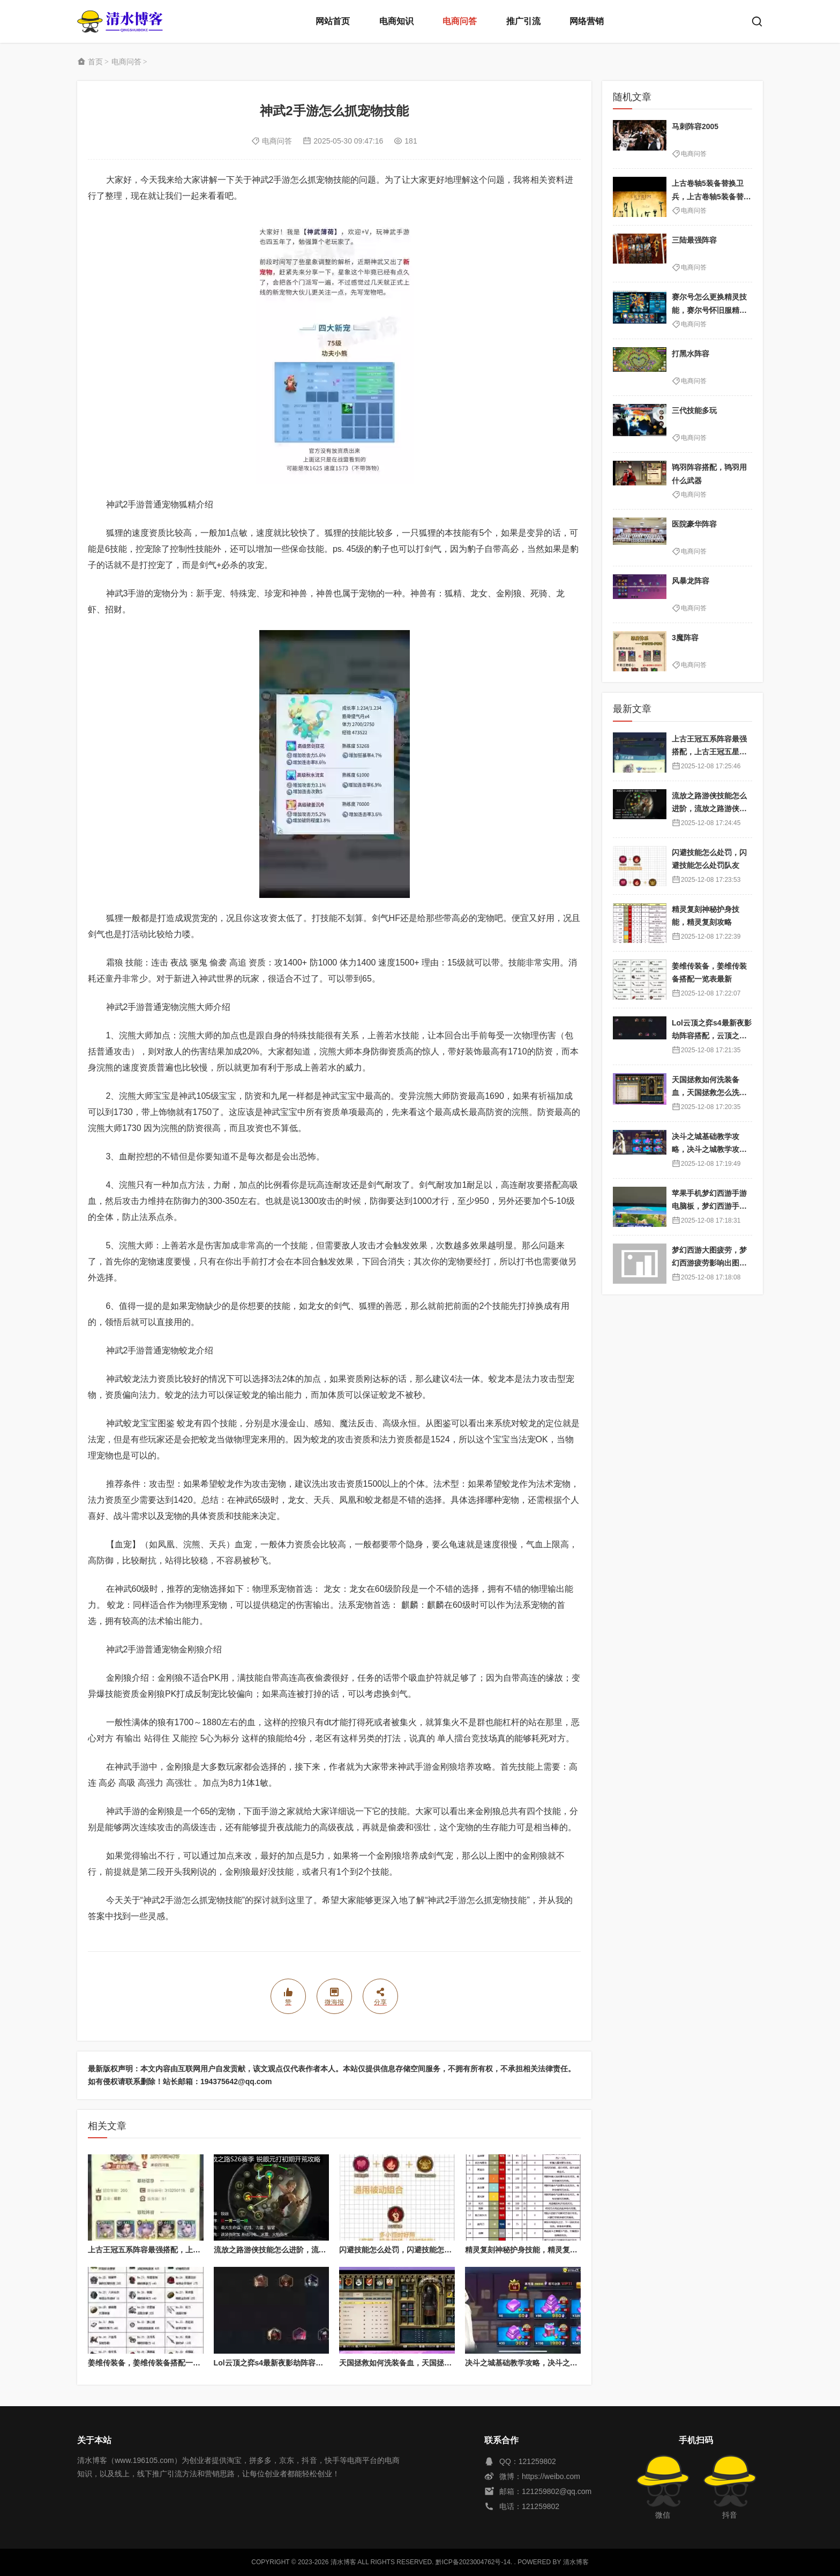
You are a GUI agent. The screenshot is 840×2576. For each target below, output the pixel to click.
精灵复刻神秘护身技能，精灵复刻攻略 (528, 2249)
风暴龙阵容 (690, 580)
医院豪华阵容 (694, 524)
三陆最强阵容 (694, 240)
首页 (95, 61)
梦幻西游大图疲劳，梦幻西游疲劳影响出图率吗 (709, 1263)
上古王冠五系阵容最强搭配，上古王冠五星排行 (166, 2249)
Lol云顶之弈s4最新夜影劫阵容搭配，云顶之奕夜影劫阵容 (310, 2362)
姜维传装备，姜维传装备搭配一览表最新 (155, 2362)
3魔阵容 (685, 637)
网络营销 (586, 21)
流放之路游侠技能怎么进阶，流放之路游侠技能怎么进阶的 (311, 2249)
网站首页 (333, 21)
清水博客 (120, 21)
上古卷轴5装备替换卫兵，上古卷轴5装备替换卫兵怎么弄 (711, 196)
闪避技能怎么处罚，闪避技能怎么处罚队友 (410, 2249)
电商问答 (459, 21)
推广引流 (523, 21)
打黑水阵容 (690, 353)
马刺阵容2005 (695, 126)
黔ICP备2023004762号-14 (473, 2562)
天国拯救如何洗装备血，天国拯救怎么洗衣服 (414, 2362)
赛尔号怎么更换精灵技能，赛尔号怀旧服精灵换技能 (709, 310)
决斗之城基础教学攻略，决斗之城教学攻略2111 (544, 2362)
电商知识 (396, 21)
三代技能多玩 (694, 410)
